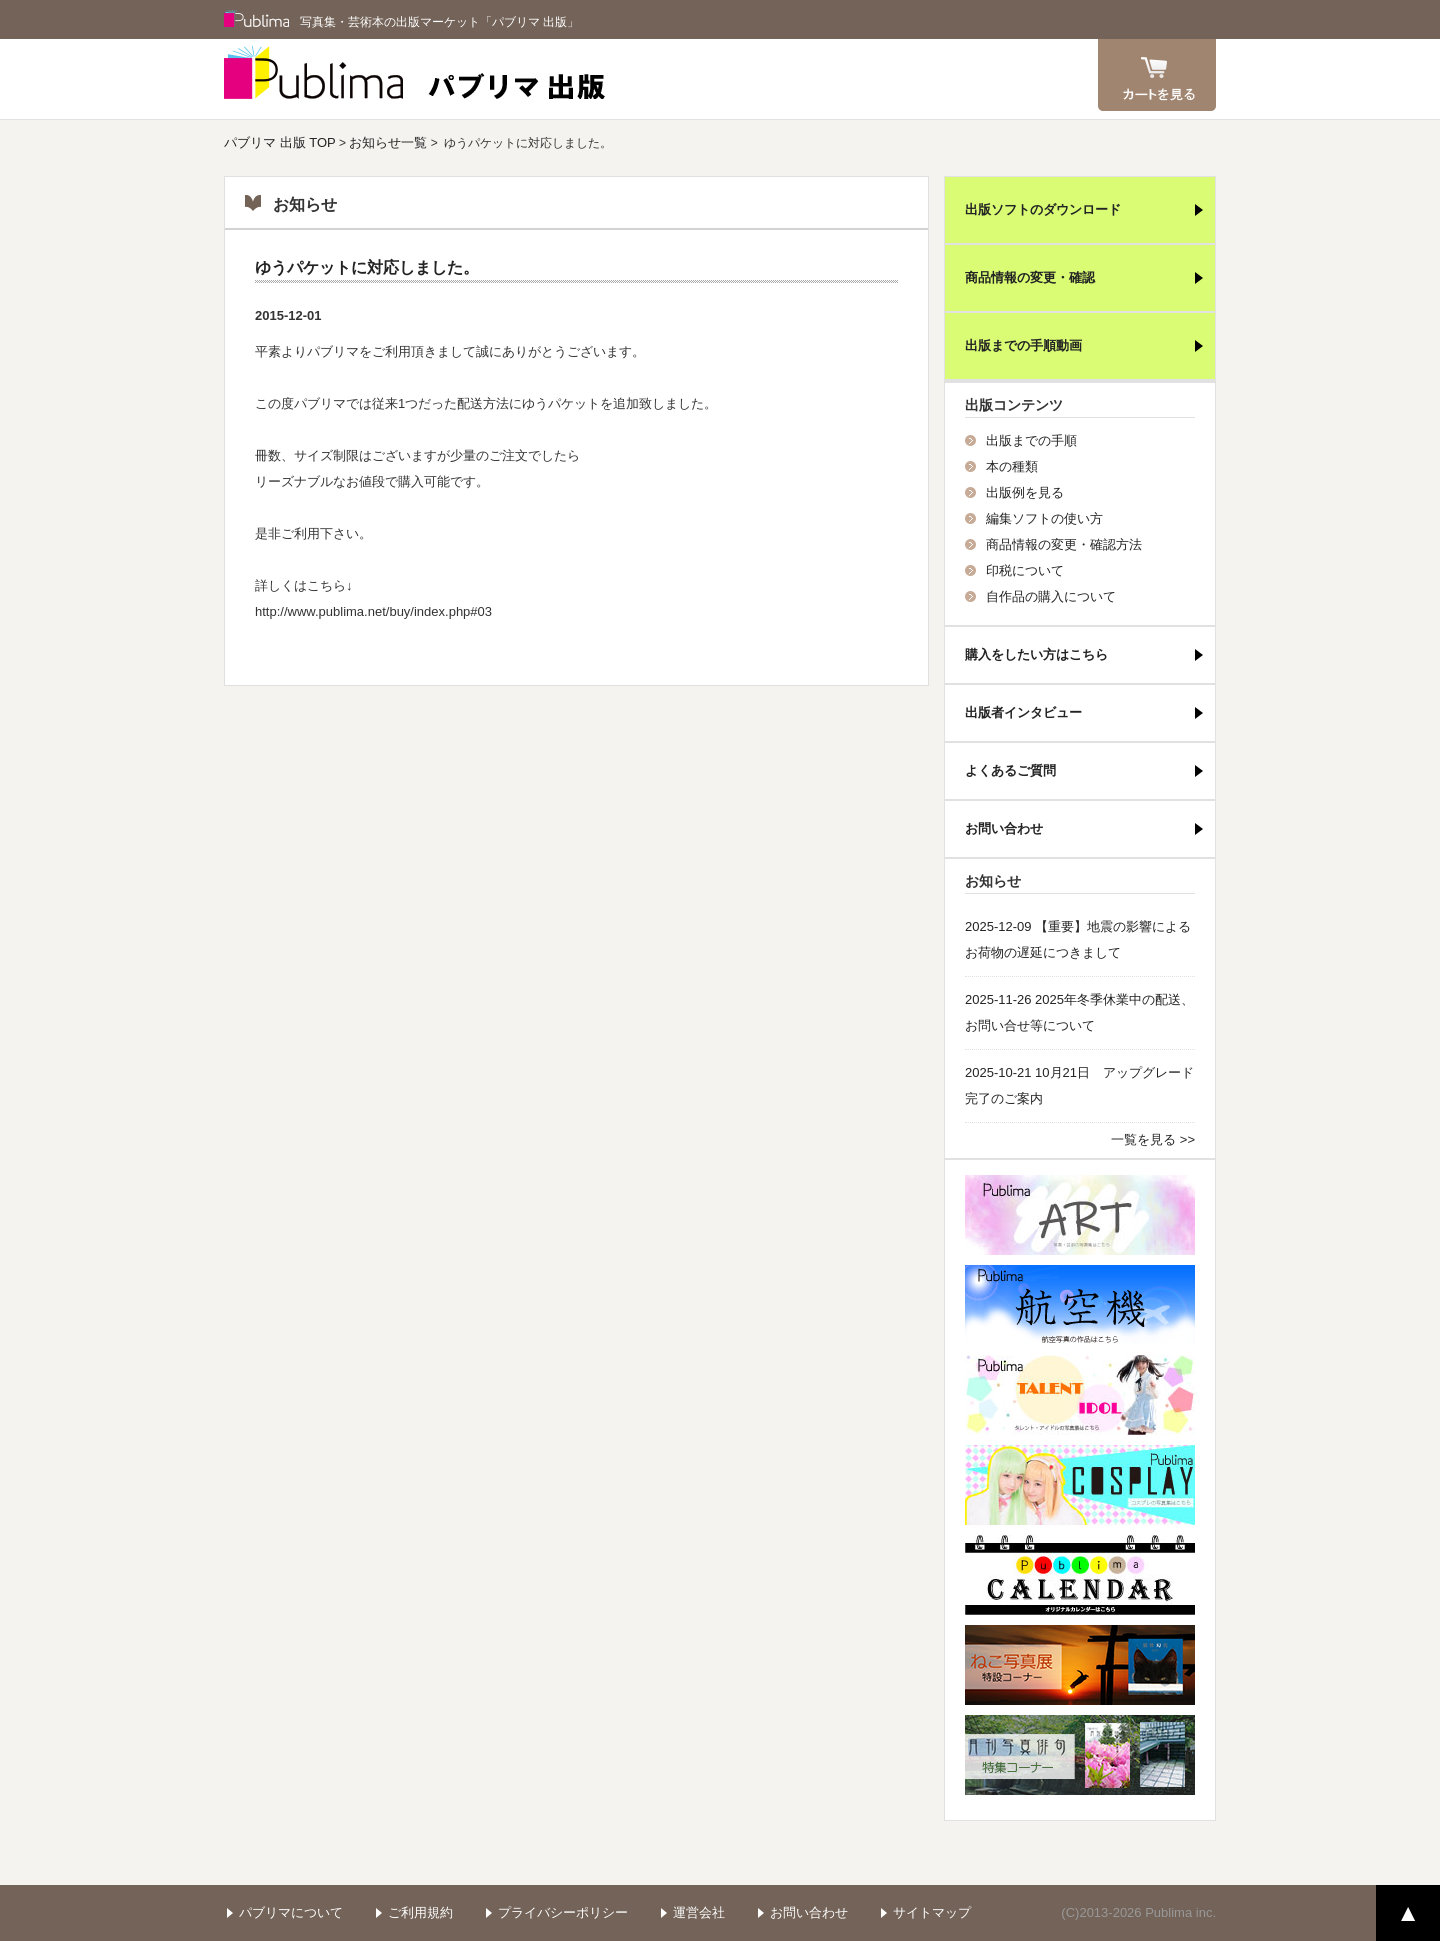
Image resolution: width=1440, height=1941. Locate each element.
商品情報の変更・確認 (1030, 277)
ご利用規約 (420, 1912)
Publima (257, 20)
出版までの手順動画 (1023, 345)
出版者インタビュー (1023, 712)
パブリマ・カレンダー (1080, 1575)
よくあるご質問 (1010, 770)
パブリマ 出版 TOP (280, 142)
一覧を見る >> (1153, 1139)
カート (1157, 75)
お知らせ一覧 (388, 142)
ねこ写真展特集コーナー (1080, 1665)
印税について (1025, 570)
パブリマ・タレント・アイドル (1080, 1395)
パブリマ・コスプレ (1080, 1485)
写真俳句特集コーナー (1080, 1755)
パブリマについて (291, 1912)
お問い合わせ (1004, 828)
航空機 (1080, 1305)
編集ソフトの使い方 (1044, 518)
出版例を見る (1025, 492)
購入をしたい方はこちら (1036, 654)
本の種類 (1012, 466)
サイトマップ (932, 1912)
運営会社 (699, 1912)
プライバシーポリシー (563, 1912)
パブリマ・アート (1080, 1215)
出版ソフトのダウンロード (1043, 209)
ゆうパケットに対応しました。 (367, 267)
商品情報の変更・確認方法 (1064, 544)
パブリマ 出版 (415, 79)
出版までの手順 (1031, 440)
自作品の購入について (1051, 596)
